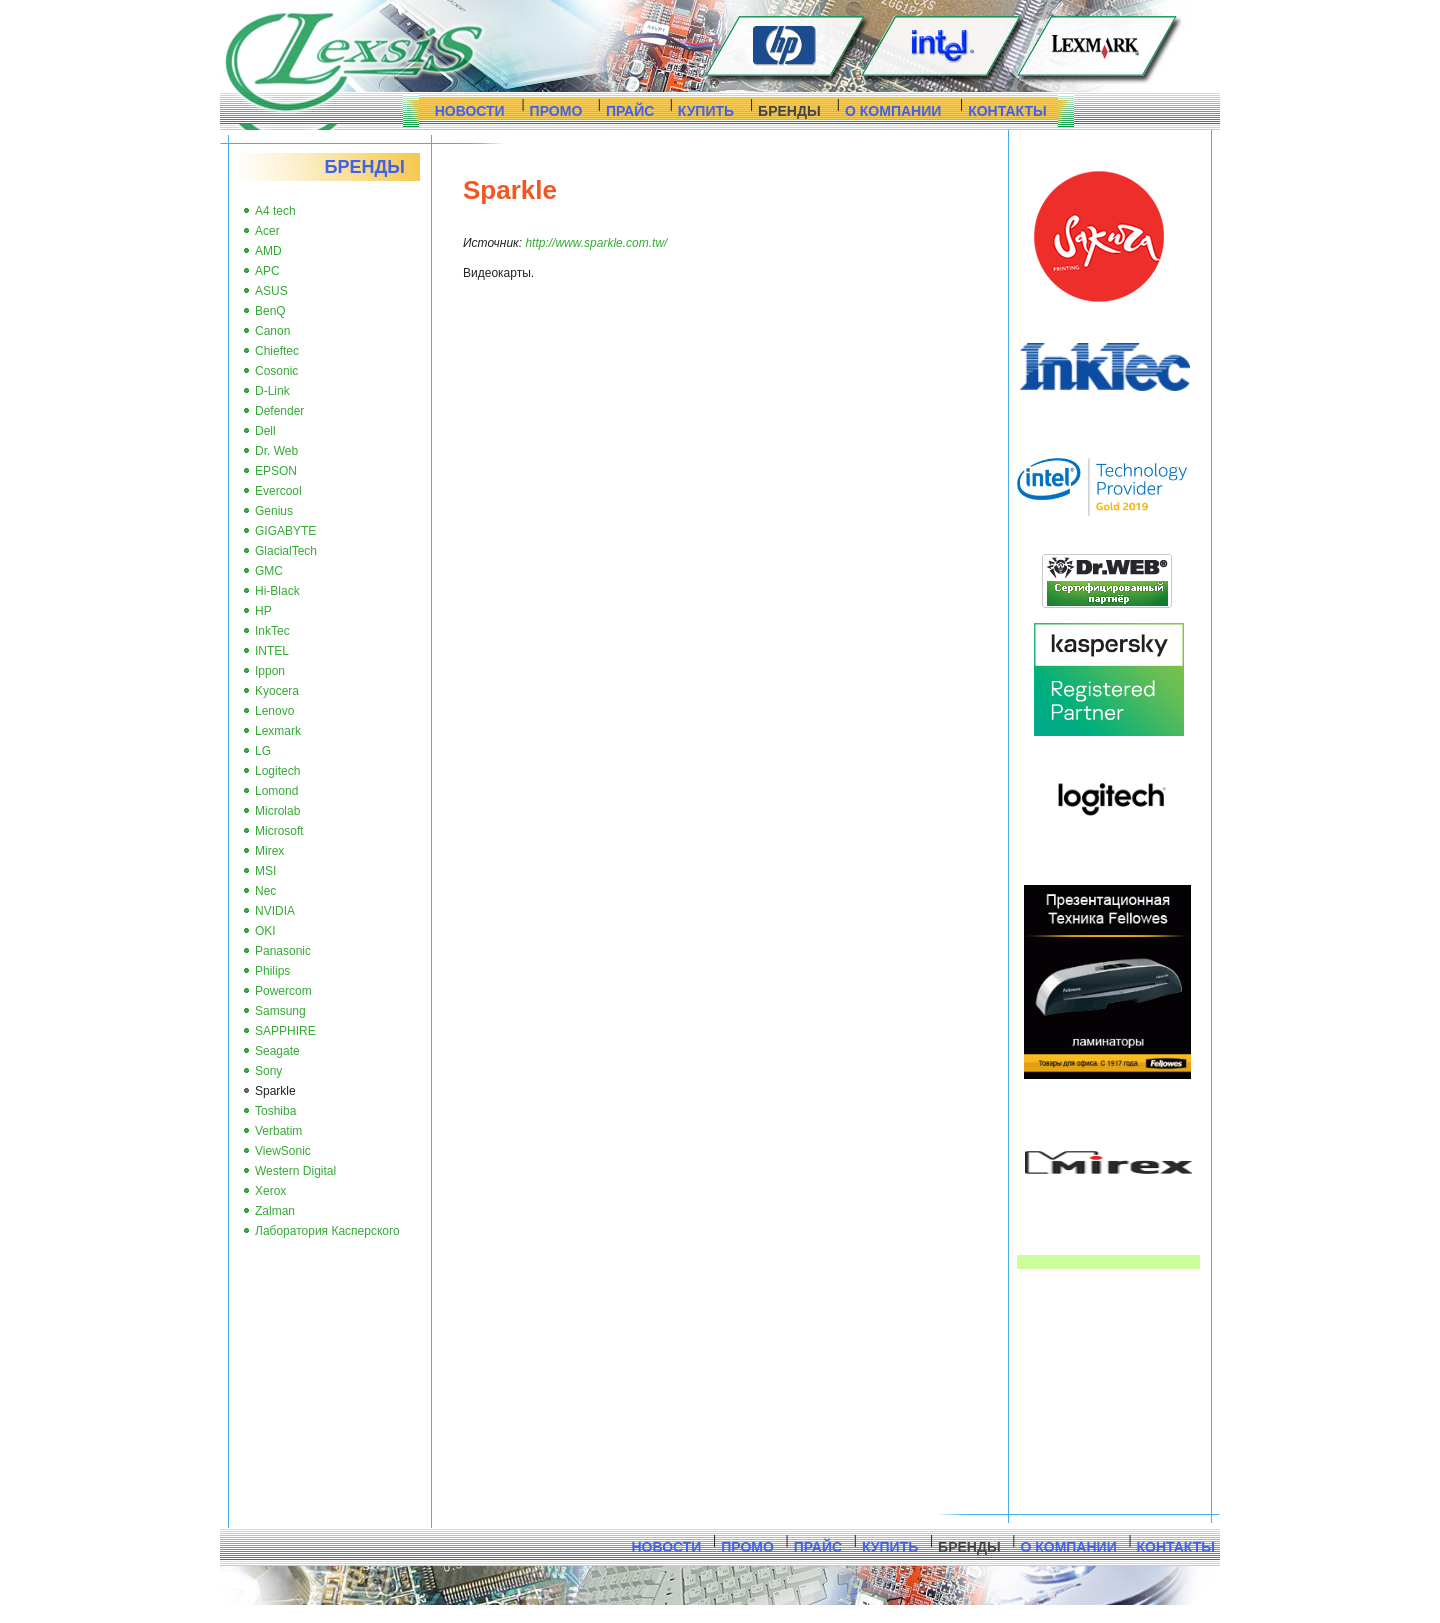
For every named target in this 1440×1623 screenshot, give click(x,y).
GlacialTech (286, 551)
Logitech (277, 771)
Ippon (270, 671)
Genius (274, 511)
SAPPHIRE (285, 1031)
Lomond (276, 791)
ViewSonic (283, 1151)
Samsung (280, 1011)
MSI (265, 871)
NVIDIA (275, 911)
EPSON (276, 471)
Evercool (278, 491)
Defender (279, 411)
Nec (265, 891)
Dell (265, 431)
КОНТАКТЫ (1007, 111)
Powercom (283, 991)
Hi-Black (277, 591)
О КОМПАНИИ (893, 111)
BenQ (270, 311)
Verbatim (278, 1131)
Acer (267, 231)
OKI (265, 931)
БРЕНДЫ (789, 111)
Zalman (275, 1211)
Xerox (270, 1191)
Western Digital (295, 1171)
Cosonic (276, 371)
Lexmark (278, 731)
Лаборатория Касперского (327, 1231)
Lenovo (274, 711)
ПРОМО (556, 111)
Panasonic (283, 951)
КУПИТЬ (706, 111)
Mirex (269, 851)
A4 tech (275, 211)
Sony (268, 1071)
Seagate (277, 1051)
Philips (272, 971)
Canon (272, 331)
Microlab (277, 811)
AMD (268, 251)
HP (263, 611)
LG (263, 751)
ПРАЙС (630, 111)
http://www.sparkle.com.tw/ (596, 243)
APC (267, 271)
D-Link (272, 391)
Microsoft (279, 831)
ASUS (271, 291)
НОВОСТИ (470, 111)
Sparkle (275, 1091)
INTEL (272, 651)
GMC (269, 571)
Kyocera (277, 691)
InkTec (272, 631)
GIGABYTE (285, 531)
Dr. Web (276, 451)
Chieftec (277, 351)
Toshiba (275, 1111)
